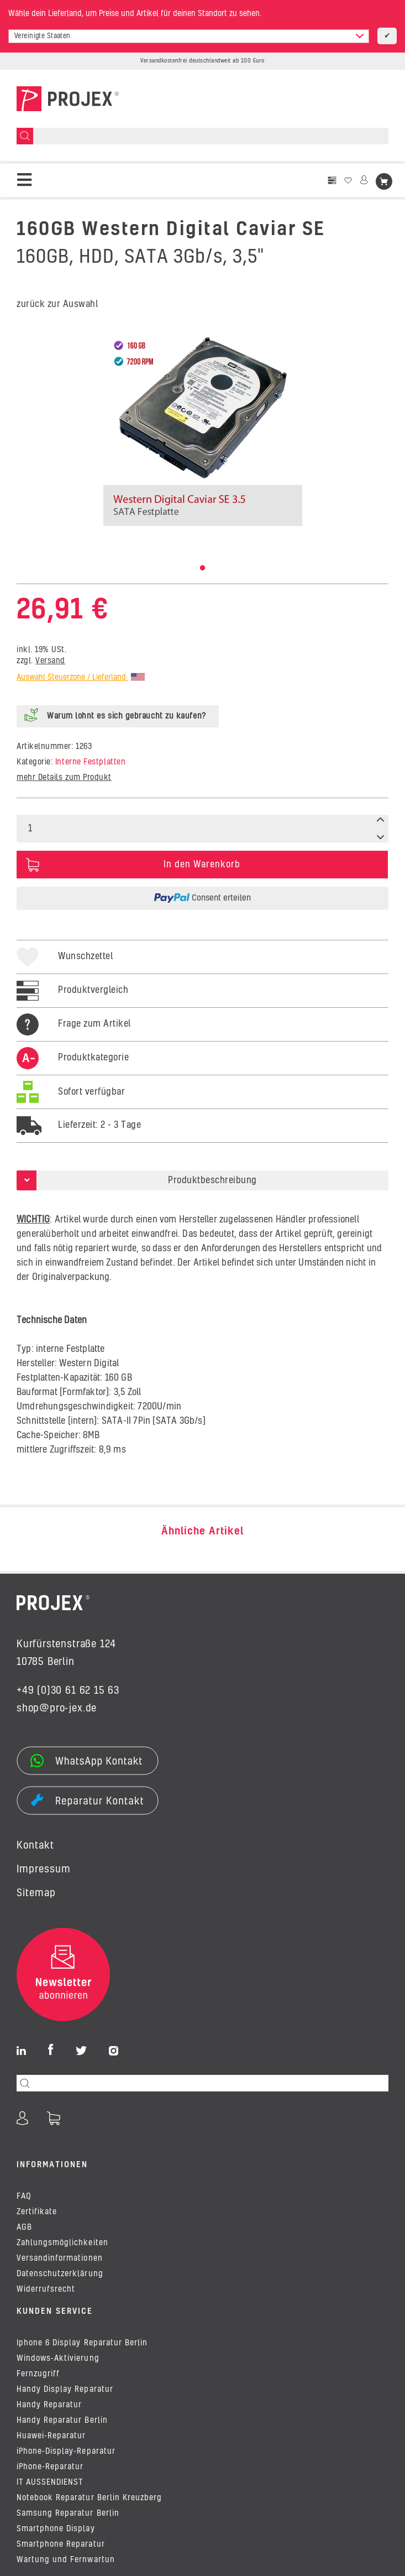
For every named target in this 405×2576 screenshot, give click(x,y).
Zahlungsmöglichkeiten (62, 2243)
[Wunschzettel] (348, 180)
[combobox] (188, 36)
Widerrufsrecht (46, 2289)
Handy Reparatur (49, 2405)
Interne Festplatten (90, 762)
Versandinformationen (60, 2258)
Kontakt (35, 1846)
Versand (50, 661)
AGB (24, 2227)
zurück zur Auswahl (57, 304)
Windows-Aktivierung (58, 2358)
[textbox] (189, 36)
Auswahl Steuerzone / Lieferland (81, 677)
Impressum (44, 1870)
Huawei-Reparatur (51, 2436)
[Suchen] (25, 136)
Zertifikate (37, 2212)
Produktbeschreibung (212, 1180)
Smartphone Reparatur (61, 2544)
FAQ (24, 2196)
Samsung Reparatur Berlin (68, 2513)
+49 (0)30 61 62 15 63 (68, 1691)
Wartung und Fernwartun (66, 2560)
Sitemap (36, 1893)
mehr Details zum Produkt (64, 778)
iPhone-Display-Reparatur (66, 2451)
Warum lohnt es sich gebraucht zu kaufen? (126, 716)
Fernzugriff (38, 2374)
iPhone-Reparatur (50, 2467)
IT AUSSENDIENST (50, 2482)
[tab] (73, 1069)
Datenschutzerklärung (60, 2274)
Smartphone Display (56, 2529)
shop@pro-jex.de (57, 1709)
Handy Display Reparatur (65, 2389)
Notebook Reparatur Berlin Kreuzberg (89, 2498)
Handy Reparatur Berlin (62, 2420)
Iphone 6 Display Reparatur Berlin (82, 2343)
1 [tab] (202, 568)
